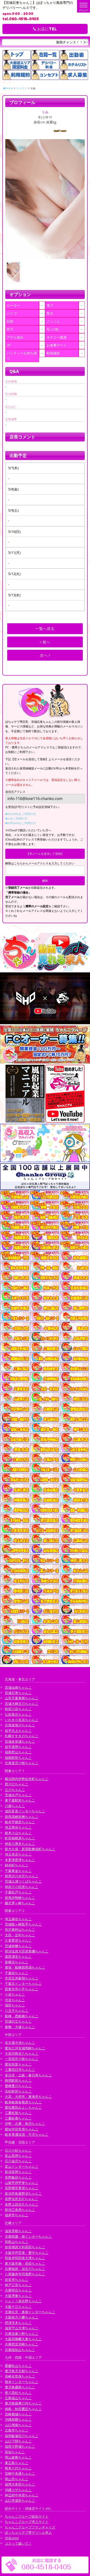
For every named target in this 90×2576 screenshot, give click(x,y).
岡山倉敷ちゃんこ (18, 2457)
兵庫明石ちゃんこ (18, 2290)
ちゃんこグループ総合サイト (26, 2516)
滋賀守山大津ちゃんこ (21, 2328)
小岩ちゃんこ (15, 1994)
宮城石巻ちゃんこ (18, 1692)
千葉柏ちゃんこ (16, 1973)
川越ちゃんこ (15, 1805)
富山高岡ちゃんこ (18, 2155)
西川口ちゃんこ (16, 1784)
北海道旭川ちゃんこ (20, 1725)
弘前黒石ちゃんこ (18, 1714)
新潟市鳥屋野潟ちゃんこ (23, 2193)
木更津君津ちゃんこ (20, 1859)
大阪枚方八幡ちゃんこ (21, 2317)
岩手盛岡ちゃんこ (18, 1746)
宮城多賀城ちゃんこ (20, 1741)
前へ (45, 642)
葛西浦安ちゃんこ (18, 1956)
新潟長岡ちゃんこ (18, 2171)
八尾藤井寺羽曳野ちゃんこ (25, 2274)
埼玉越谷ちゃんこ (18, 1919)
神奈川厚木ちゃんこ (20, 1843)
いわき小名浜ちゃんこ (21, 1719)
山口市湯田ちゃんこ (20, 2500)
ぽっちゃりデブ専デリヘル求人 (28, 2532)
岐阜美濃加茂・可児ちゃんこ (26, 2134)
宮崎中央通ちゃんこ (20, 2473)
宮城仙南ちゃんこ (18, 1687)
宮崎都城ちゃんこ (18, 2414)
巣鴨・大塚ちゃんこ (20, 2027)
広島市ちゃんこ (16, 2430)
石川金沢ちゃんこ (18, 2161)
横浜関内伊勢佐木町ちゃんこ (26, 1778)
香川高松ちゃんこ (18, 2392)
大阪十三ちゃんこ (18, 2306)
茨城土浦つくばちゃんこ (23, 1881)
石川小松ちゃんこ (18, 2150)
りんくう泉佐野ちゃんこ (23, 2301)
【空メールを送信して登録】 (45, 854)
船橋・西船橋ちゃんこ (21, 2016)
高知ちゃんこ (15, 2452)
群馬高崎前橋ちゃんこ (21, 1816)
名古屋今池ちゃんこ (20, 2042)
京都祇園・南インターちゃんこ (28, 2236)
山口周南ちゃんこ (18, 2425)
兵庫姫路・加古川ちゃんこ (25, 2268)
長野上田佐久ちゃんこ (21, 2204)
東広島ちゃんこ (16, 2463)
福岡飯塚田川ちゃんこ (21, 2436)
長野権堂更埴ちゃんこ (21, 2188)
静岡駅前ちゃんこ (18, 2080)
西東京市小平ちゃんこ (21, 1989)
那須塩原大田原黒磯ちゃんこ (26, 1951)
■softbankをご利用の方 (20, 823)
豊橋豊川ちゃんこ (18, 2085)
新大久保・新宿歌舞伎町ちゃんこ (30, 1849)
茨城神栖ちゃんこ (18, 1946)
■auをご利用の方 (16, 818)
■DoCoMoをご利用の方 (20, 814)
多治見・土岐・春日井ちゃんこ (28, 2075)
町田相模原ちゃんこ (20, 1838)
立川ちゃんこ (15, 1789)
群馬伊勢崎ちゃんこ (20, 1897)
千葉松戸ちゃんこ (18, 1892)
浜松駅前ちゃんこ (18, 2091)
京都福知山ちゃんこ (20, 2349)
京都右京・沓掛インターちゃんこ (30, 2312)
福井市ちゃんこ (16, 2215)
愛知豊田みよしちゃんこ (23, 2107)
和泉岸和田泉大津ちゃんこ (25, 2258)
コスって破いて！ (18, 2543)
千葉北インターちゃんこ (23, 1983)
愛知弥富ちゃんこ (18, 2064)
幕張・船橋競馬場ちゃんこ (25, 1967)
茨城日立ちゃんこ (18, 2021)
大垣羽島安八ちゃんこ (21, 2053)
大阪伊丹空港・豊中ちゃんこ (26, 2252)
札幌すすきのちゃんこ (21, 1736)
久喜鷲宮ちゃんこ (18, 1940)
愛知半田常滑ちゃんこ (21, 2129)
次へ (45, 655)
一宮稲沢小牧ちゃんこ (21, 2058)
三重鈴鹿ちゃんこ (18, 2118)
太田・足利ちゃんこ (20, 1935)
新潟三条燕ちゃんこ (20, 2209)
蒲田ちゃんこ (15, 2005)
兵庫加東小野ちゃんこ (21, 2333)
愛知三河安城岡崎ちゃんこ (25, 2048)
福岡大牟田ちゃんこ (20, 2484)
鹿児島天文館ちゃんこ (21, 2371)
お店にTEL (45, 29)
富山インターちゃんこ (21, 2166)
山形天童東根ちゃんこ (21, 1698)
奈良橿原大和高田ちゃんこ (25, 2247)
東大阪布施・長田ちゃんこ (25, 2263)
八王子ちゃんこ (16, 2010)
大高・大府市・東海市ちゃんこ (28, 2096)
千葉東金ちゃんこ (18, 1870)
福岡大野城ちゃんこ (20, 2446)
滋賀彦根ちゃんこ (18, 2231)
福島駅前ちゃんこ (18, 1757)
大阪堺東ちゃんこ (18, 2295)
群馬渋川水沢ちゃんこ (21, 1876)
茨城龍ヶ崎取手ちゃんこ (23, 1924)
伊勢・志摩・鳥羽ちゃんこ (25, 2123)
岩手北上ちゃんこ (18, 1730)
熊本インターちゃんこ (21, 2381)
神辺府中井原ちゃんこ (21, 2495)
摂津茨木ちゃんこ (18, 2322)
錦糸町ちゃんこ (16, 1865)
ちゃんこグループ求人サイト (26, 2521)
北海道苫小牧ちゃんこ (21, 1763)
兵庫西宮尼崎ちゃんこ (21, 2344)
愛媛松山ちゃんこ (18, 2365)
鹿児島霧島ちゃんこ (20, 2387)
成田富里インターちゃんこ (25, 1811)
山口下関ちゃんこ (18, 2441)
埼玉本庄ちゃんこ (18, 1854)
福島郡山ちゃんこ (18, 1752)
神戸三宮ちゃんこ (18, 2285)
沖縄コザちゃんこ (18, 2490)
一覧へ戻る (44, 628)
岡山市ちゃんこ (16, 2479)
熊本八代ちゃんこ (18, 2468)
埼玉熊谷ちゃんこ (18, 1827)
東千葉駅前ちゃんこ (20, 1800)
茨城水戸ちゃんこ (18, 1795)
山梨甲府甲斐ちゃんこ (21, 2182)
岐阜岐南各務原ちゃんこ (23, 2102)
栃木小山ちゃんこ (18, 1832)
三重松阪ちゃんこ (18, 2112)
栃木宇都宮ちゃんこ (20, 1822)
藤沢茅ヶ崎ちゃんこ (20, 1903)
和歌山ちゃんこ (16, 2241)
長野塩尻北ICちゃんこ (21, 2198)
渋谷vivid (12, 2538)
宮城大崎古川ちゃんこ (21, 1703)
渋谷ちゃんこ (15, 2000)
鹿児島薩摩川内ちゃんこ (23, 2403)
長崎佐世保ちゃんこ (20, 2376)
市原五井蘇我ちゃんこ (21, 1978)
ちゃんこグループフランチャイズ (30, 2527)
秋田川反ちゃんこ (18, 1709)
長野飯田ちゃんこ (18, 2177)
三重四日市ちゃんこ (20, 2069)
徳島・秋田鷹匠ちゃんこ (23, 2409)
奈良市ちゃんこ (16, 2279)
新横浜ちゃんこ (16, 1962)
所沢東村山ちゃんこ (20, 1929)
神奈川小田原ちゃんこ (21, 1887)
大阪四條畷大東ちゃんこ (23, 2339)
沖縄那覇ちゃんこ (18, 2419)
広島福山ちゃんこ (18, 2398)
